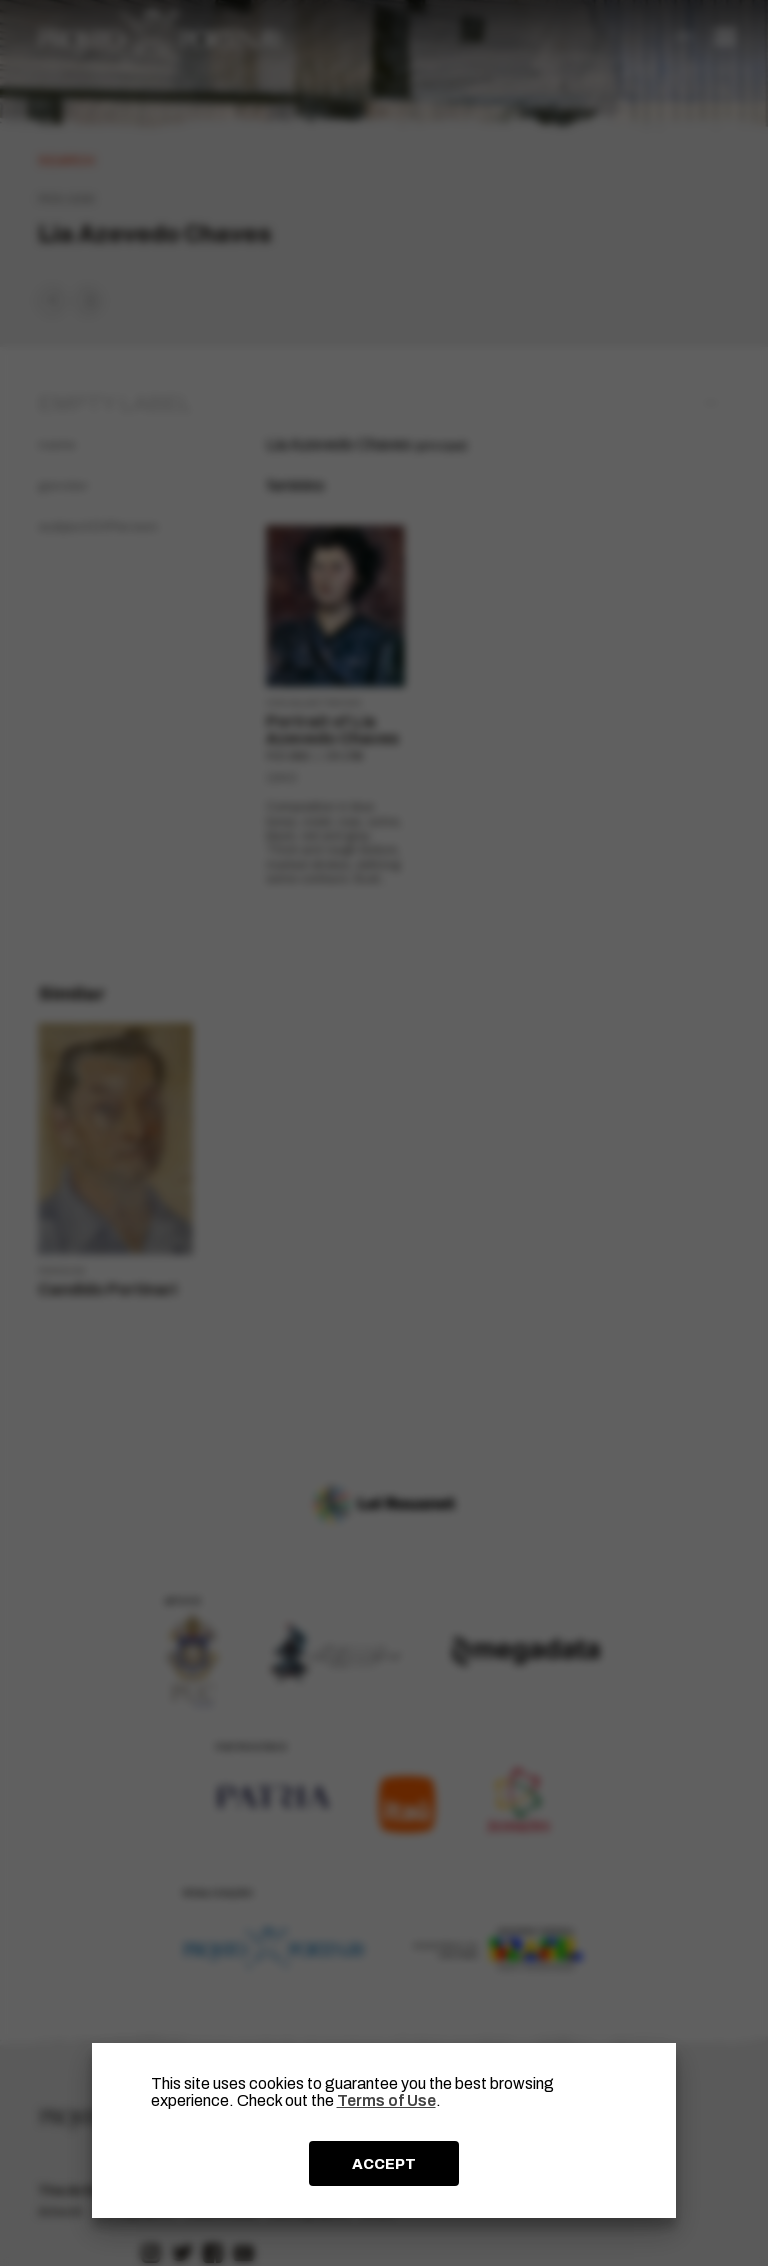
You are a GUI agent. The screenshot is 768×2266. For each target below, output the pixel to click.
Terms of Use (386, 2100)
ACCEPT (384, 2164)
